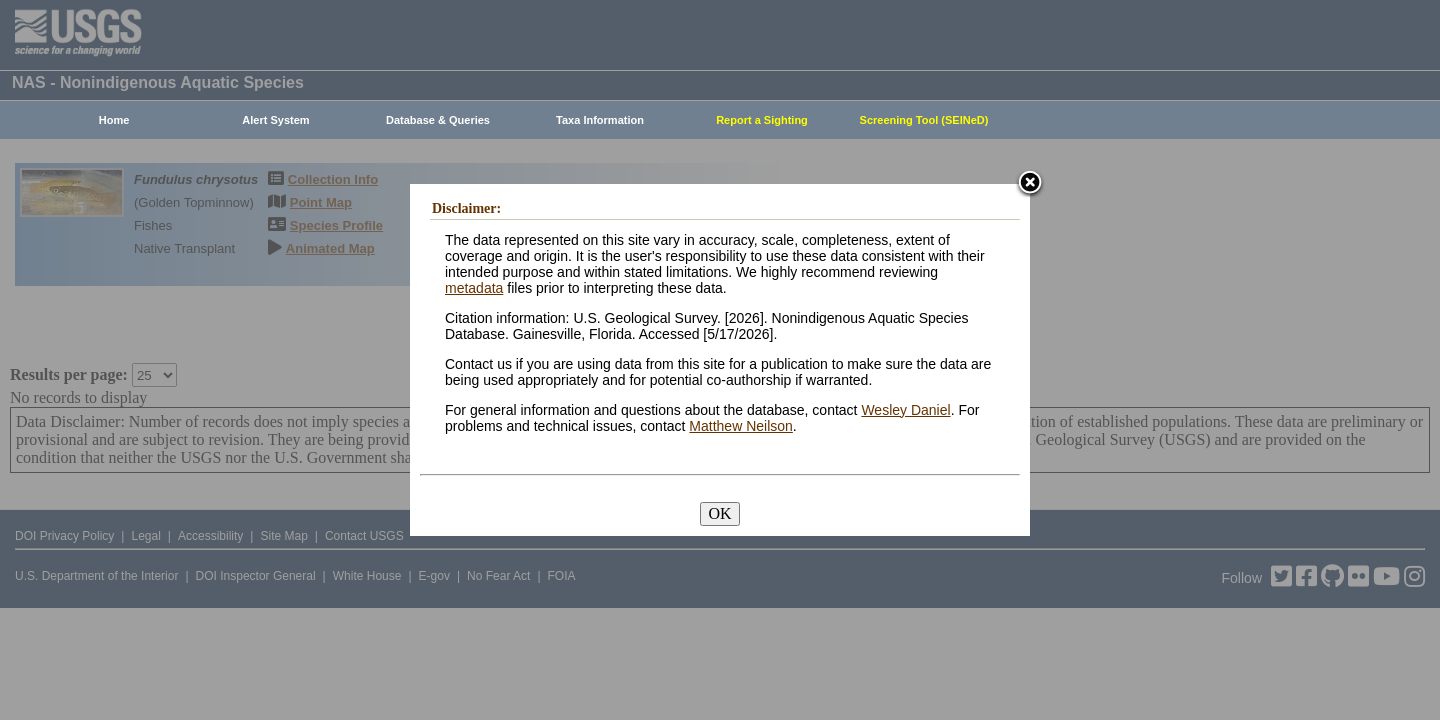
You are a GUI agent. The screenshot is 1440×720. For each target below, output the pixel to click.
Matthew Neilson (741, 426)
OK (719, 513)
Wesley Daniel (905, 410)
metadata (474, 288)
